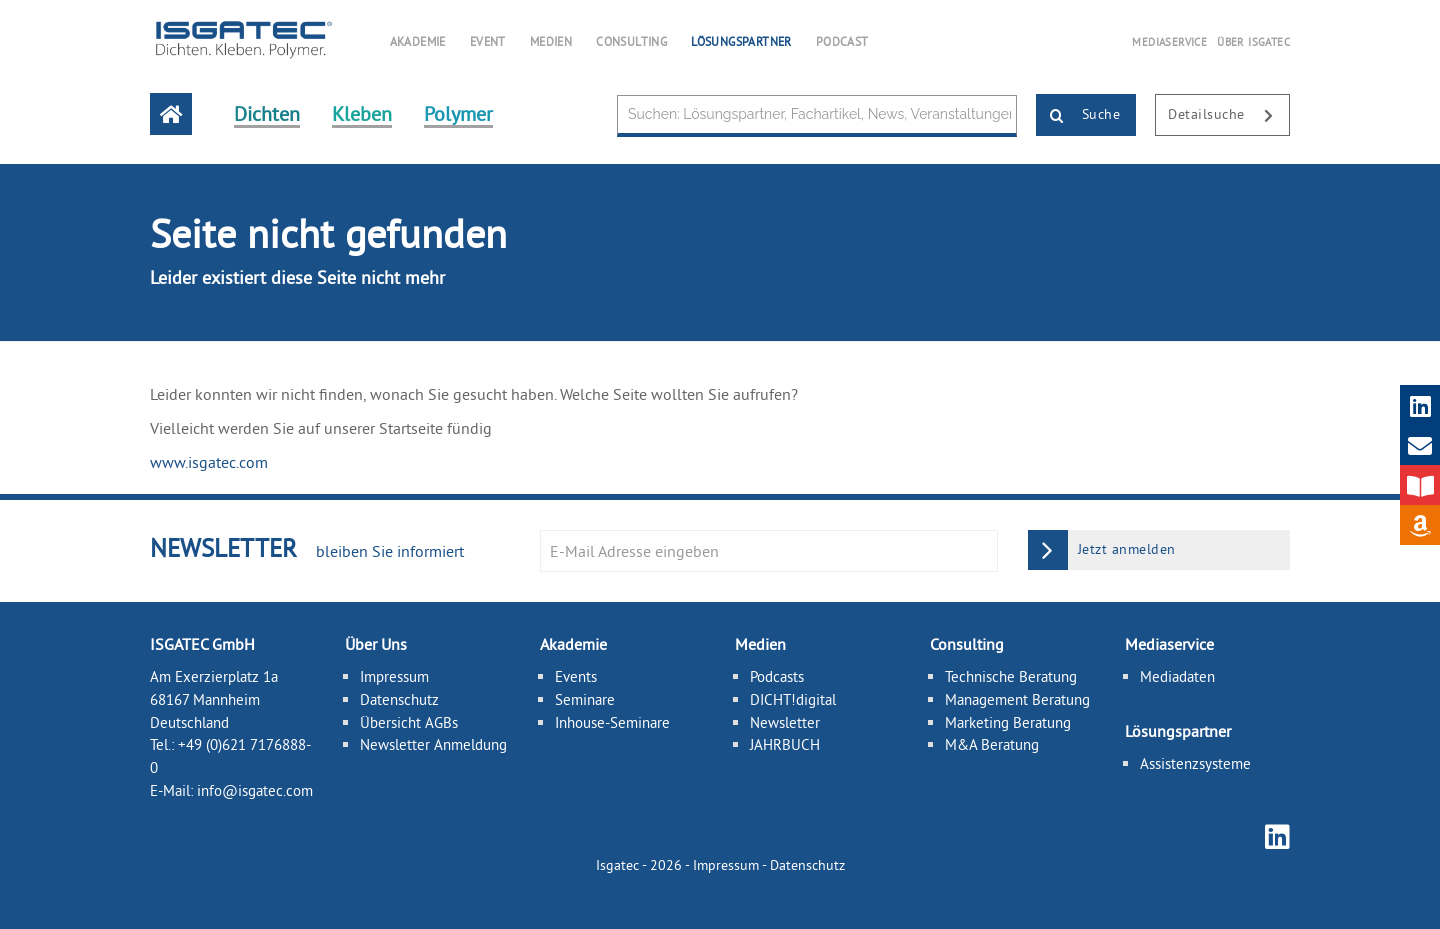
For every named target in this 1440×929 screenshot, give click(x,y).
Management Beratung (1017, 699)
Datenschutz (399, 699)
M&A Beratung (992, 744)
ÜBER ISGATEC (1253, 42)
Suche (1078, 116)
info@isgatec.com (255, 790)
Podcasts (777, 676)
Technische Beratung (1011, 676)
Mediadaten (1177, 676)
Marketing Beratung (1008, 722)
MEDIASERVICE (1169, 42)
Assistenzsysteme (1195, 763)
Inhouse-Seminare (612, 722)
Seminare (585, 699)
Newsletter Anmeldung (433, 744)
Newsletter (785, 722)
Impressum (394, 676)
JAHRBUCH (785, 744)
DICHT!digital (793, 699)
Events (576, 676)
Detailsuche (1228, 116)
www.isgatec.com (209, 462)
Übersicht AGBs (409, 722)
